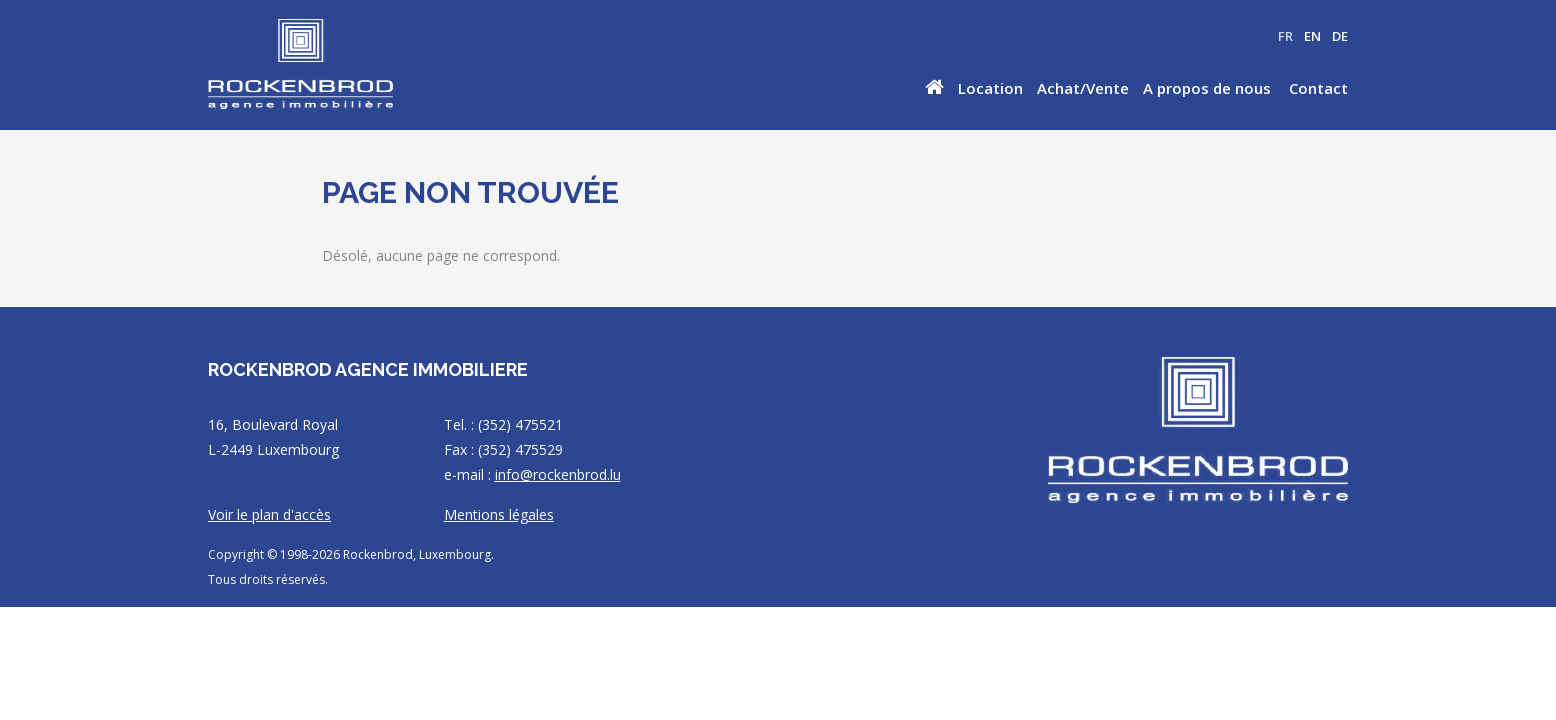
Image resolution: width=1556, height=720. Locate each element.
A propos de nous (1207, 88)
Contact (1318, 88)
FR (1285, 36)
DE (1340, 36)
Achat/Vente (1083, 88)
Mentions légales (499, 514)
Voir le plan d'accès (269, 514)
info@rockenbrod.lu (558, 474)
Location (990, 88)
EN (1312, 36)
